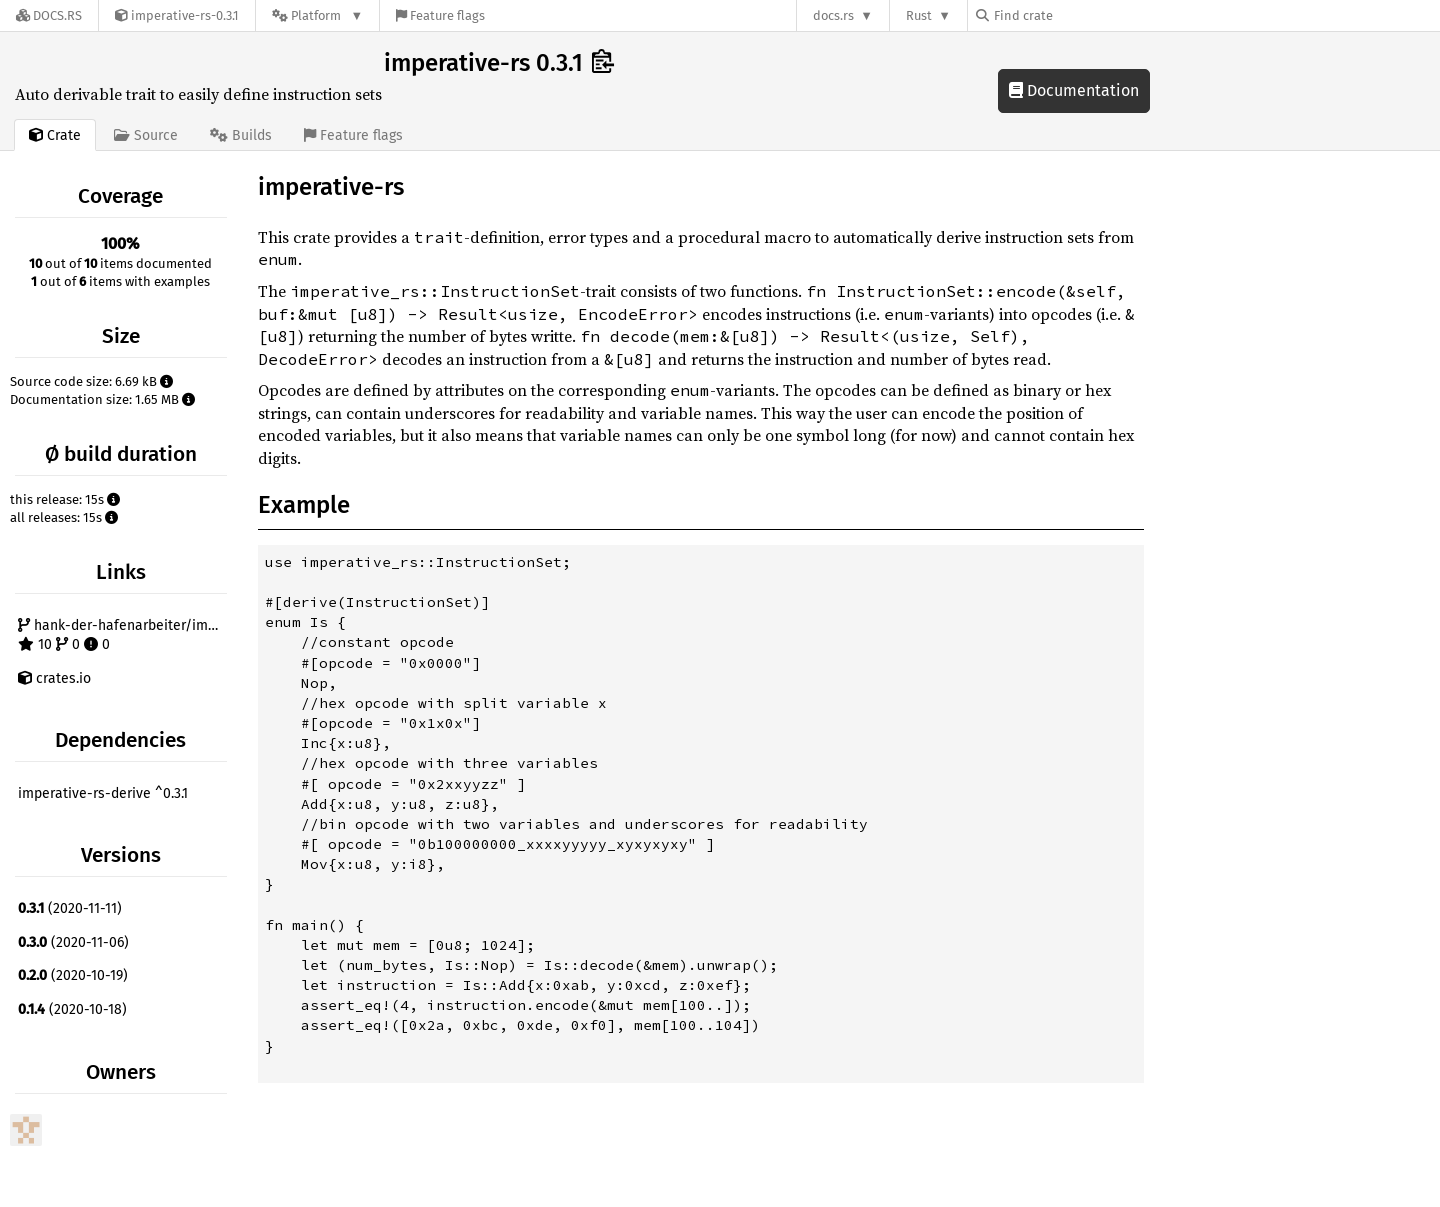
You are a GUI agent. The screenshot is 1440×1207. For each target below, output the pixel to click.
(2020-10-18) (72, 1009)
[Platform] (317, 15)
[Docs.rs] (49, 15)
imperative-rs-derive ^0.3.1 (103, 793)
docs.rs (833, 15)
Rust (919, 15)
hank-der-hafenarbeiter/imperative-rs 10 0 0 (125, 635)
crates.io (54, 678)
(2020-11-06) (73, 942)
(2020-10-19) (73, 975)
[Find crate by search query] (1076, 15)
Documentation (1074, 90)
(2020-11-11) (70, 908)
